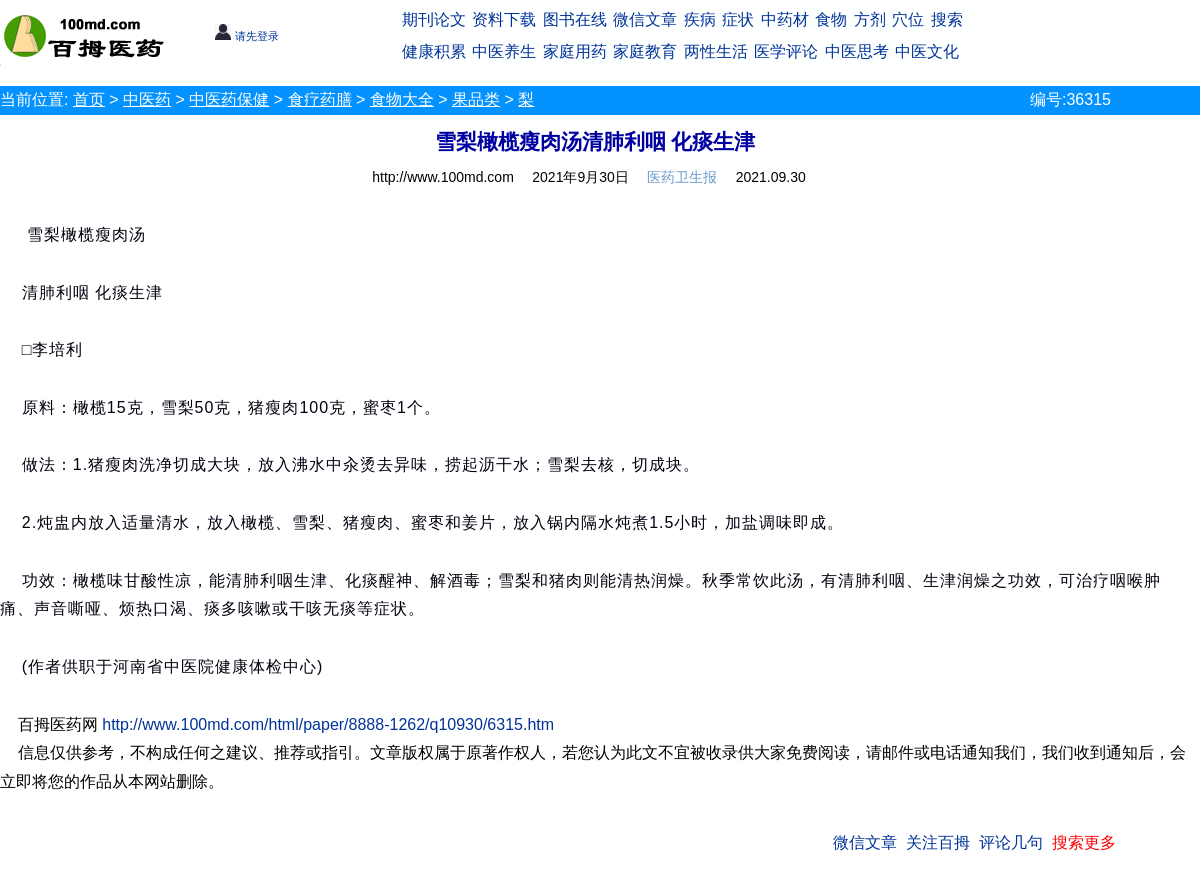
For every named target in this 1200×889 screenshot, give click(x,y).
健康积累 (434, 51)
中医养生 (504, 51)
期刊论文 (434, 19)
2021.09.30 (771, 177)
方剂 (870, 19)
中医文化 (927, 51)
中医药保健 (229, 99)
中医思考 (857, 51)
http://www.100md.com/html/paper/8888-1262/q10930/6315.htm (328, 724)
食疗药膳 (320, 99)
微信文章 (645, 19)
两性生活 (716, 51)
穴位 (908, 19)
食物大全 (402, 99)
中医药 (147, 99)
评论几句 (1011, 842)
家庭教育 (645, 51)
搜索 (947, 19)
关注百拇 (938, 842)
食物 (831, 19)
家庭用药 (575, 51)
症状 (738, 19)
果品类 (476, 99)
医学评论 (786, 51)
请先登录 (246, 36)
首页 (89, 99)
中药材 (785, 19)
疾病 (700, 19)
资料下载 (504, 19)
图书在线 (575, 19)
